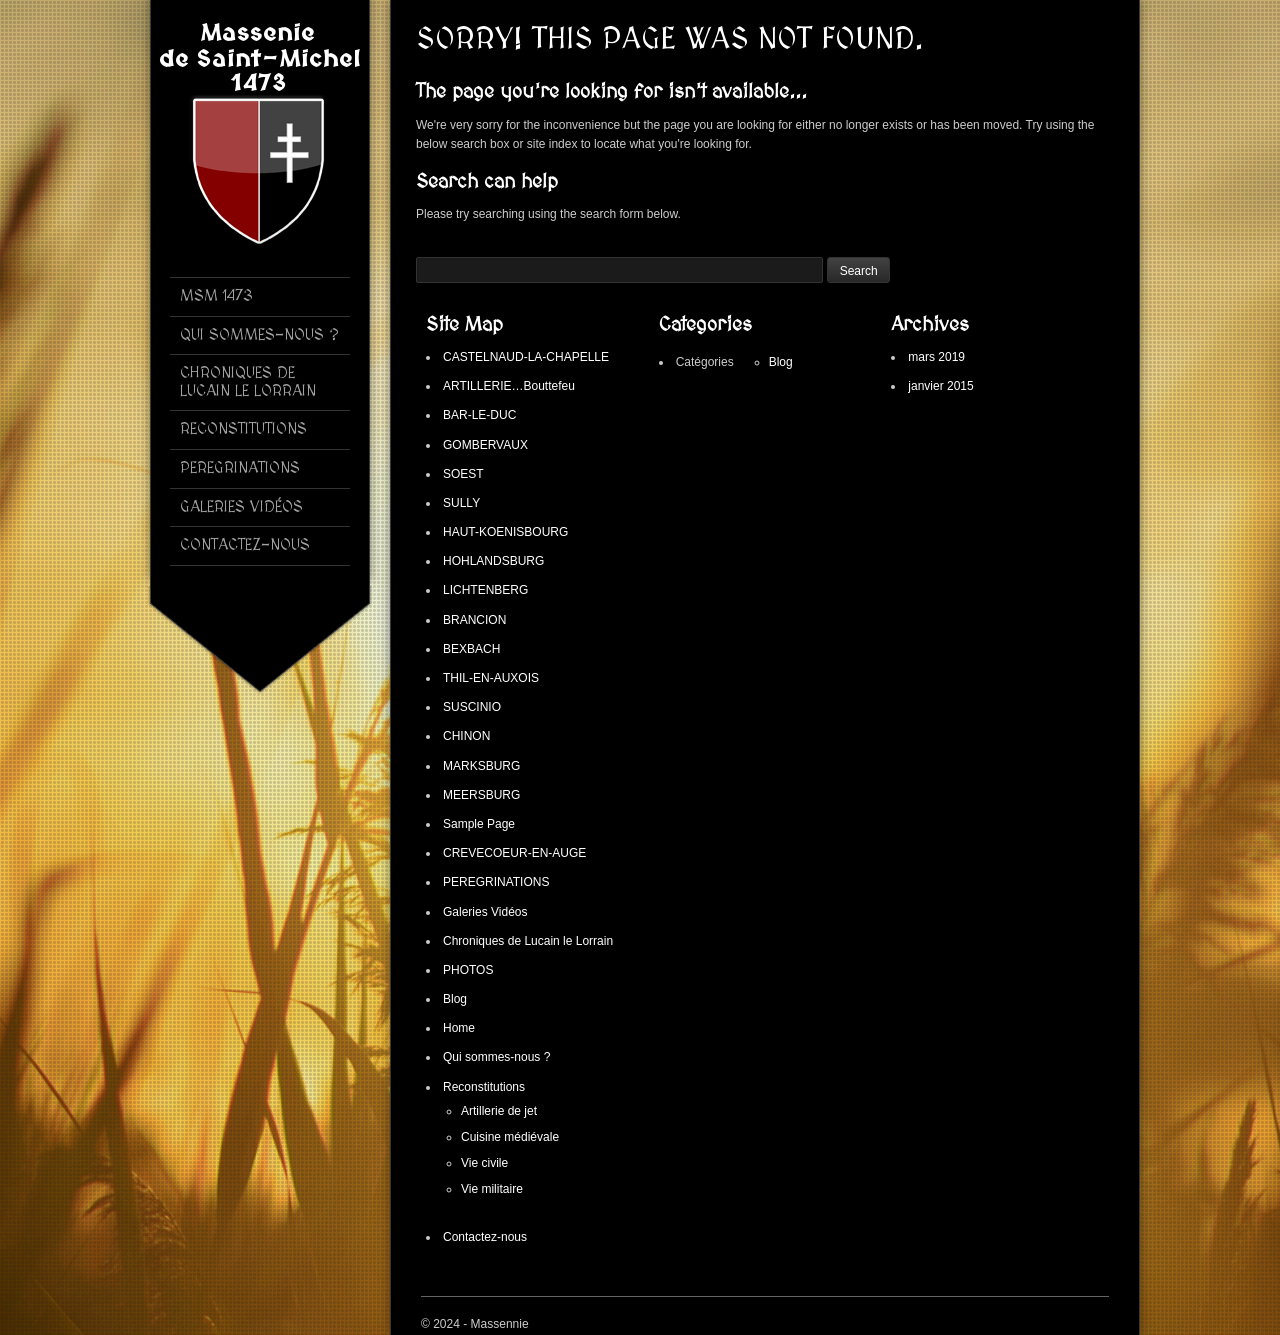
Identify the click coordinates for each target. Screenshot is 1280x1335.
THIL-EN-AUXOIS (491, 678)
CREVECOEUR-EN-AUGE (514, 853)
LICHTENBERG (485, 590)
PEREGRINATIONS (496, 882)
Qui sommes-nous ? (496, 1057)
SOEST (463, 474)
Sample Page (479, 824)
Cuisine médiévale (510, 1137)
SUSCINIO (472, 707)
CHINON (466, 736)
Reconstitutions (484, 1087)
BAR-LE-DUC (479, 415)
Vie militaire (492, 1189)
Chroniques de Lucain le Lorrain (528, 941)
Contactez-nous (485, 1237)
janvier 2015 (940, 386)
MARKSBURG (481, 766)
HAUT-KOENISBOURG (505, 532)
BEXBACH (471, 649)
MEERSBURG (481, 795)
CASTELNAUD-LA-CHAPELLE (526, 357)
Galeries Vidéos (485, 912)
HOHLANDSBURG (493, 561)
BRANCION (474, 620)
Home (459, 1028)
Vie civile (484, 1163)
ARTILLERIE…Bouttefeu (509, 386)
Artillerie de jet (499, 1111)
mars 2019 (936, 357)
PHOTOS (468, 970)
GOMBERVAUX (485, 445)
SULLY (461, 503)
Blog (455, 999)
